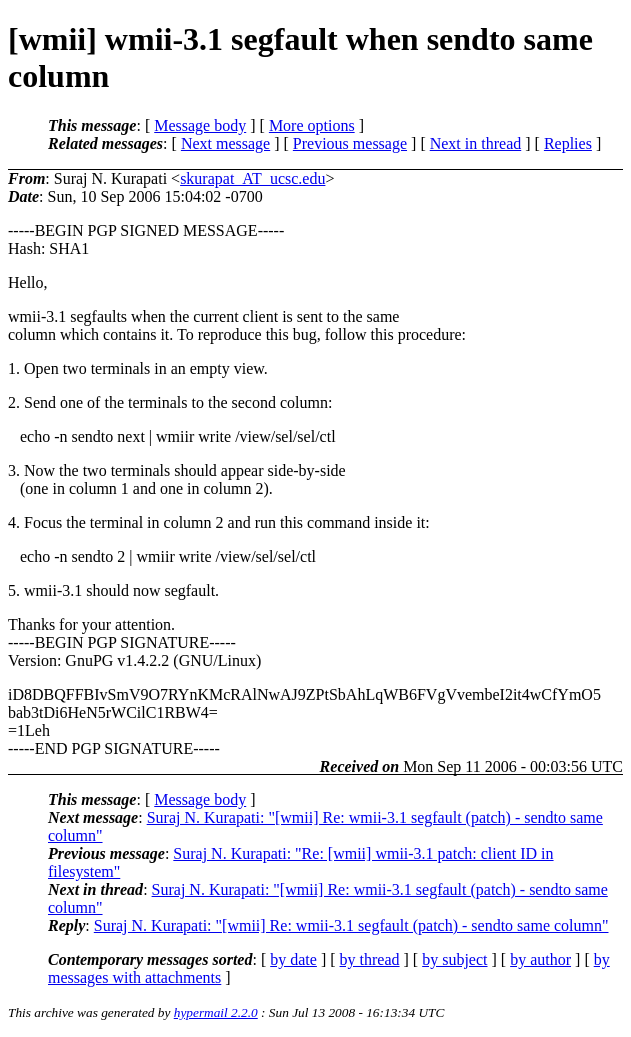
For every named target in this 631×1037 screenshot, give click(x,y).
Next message (225, 143)
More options (312, 125)
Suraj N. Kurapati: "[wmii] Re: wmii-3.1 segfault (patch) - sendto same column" (351, 925)
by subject (454, 959)
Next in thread (476, 143)
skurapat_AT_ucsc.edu (252, 178)
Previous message (350, 143)
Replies (568, 143)
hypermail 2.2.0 (216, 1012)
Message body (200, 125)
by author (540, 959)
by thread (370, 959)
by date (293, 959)
